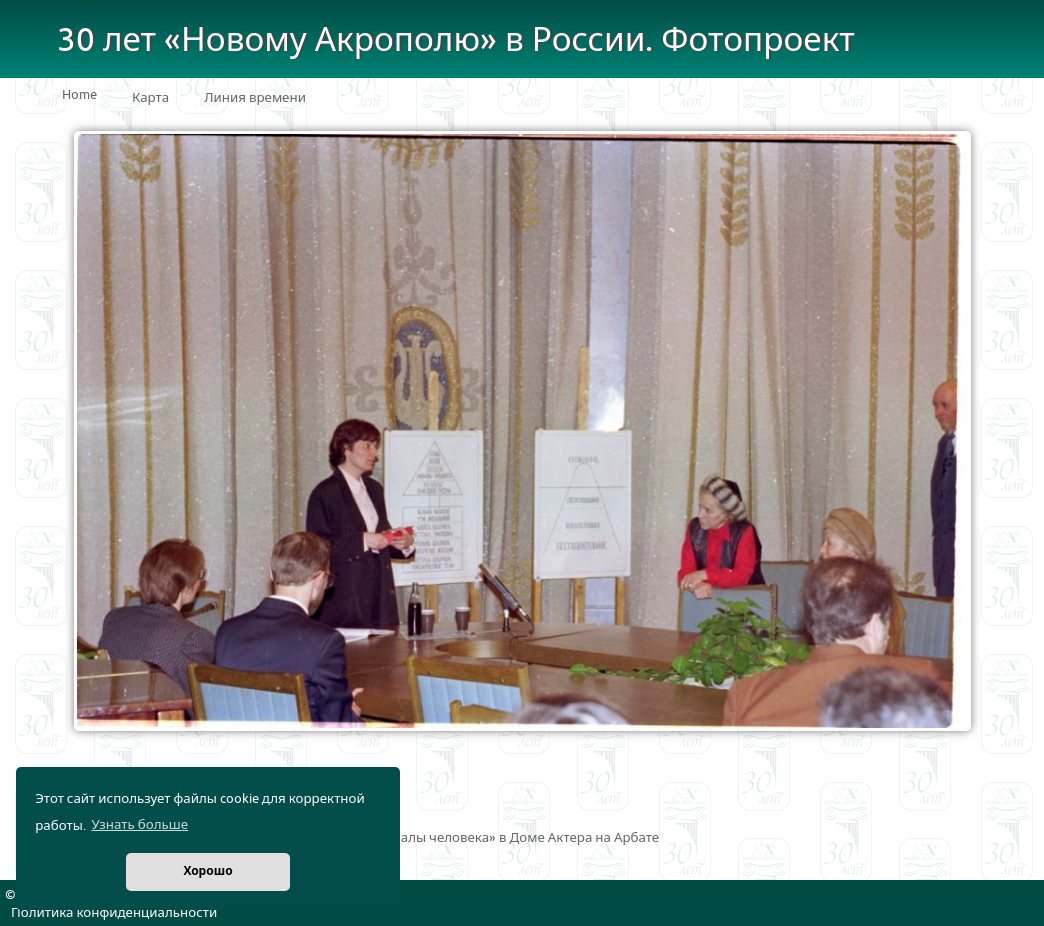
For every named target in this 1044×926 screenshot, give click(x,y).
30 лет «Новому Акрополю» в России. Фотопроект (456, 40)
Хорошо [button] (207, 871)
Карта (150, 98)
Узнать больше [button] (139, 825)
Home (79, 95)
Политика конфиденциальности (114, 913)
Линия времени (255, 98)
